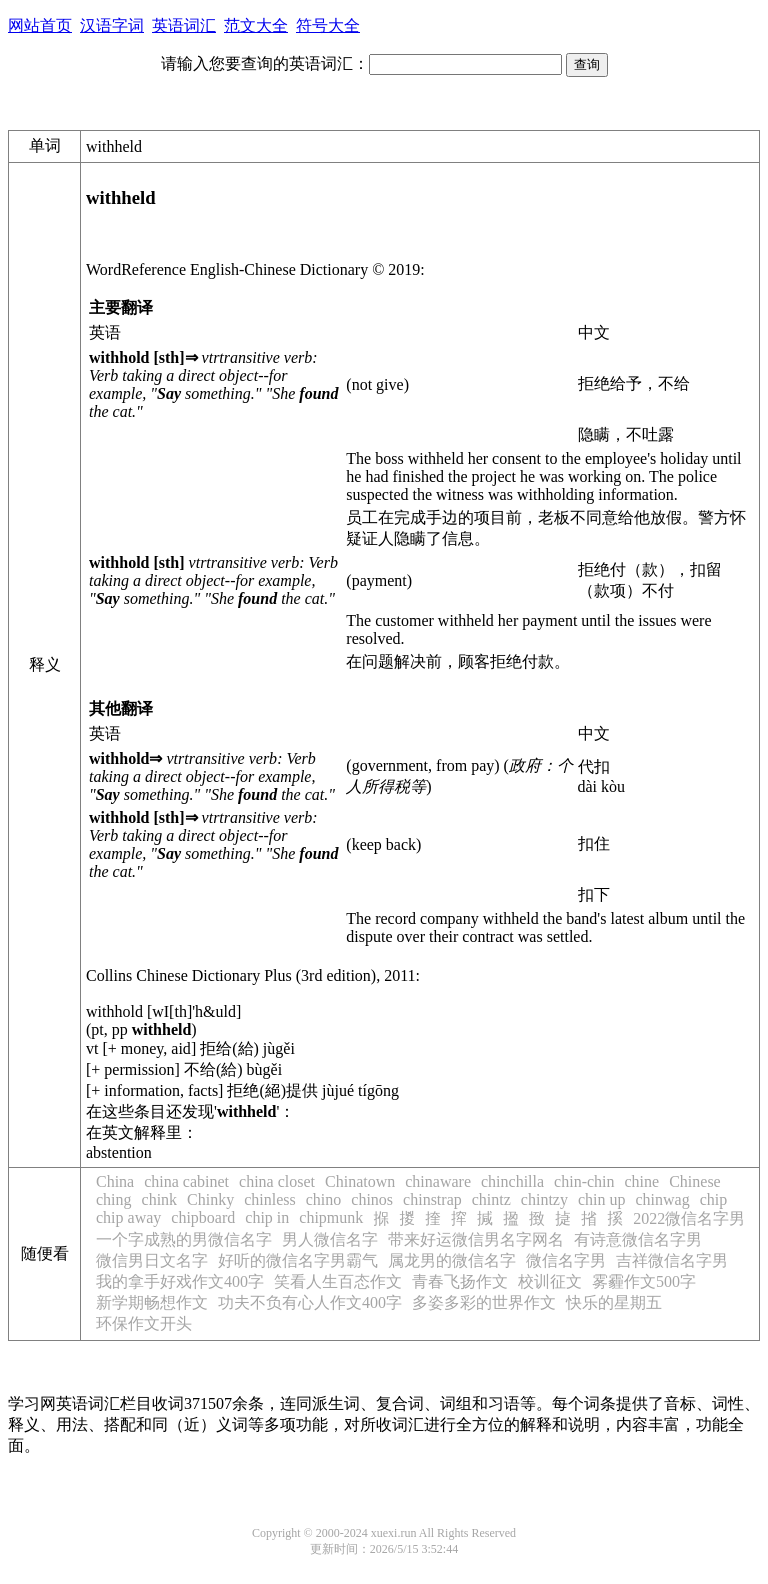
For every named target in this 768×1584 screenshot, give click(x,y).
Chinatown (360, 1181)
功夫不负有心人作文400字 (310, 1302)
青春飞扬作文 (460, 1281)
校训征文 (550, 1281)
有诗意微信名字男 (638, 1239)
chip (714, 1199)
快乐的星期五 (614, 1302)
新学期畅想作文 (152, 1302)
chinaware (438, 1181)
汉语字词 (112, 25)
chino (324, 1199)
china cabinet (186, 1181)
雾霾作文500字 (644, 1281)
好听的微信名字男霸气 (298, 1260)
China (115, 1181)
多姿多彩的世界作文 (484, 1302)
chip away (128, 1217)
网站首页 (40, 25)
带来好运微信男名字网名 (476, 1239)
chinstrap (432, 1199)
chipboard (203, 1217)
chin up (602, 1199)
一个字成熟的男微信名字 (184, 1239)
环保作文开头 (144, 1323)
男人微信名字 (330, 1239)
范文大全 (256, 25)
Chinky (210, 1199)
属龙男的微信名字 (452, 1260)
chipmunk (331, 1217)
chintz (491, 1199)
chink (160, 1199)
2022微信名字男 (689, 1218)
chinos (372, 1199)
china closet (277, 1181)
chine (642, 1181)
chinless (270, 1199)
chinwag (662, 1199)
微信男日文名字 (152, 1260)
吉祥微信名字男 (672, 1260)
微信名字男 (566, 1260)
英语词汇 (184, 25)
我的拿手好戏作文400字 (180, 1281)
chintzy (544, 1199)
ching (114, 1199)
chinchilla (512, 1181)
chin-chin (584, 1181)
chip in (267, 1217)
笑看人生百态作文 (338, 1281)
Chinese (695, 1181)
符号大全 (328, 25)
